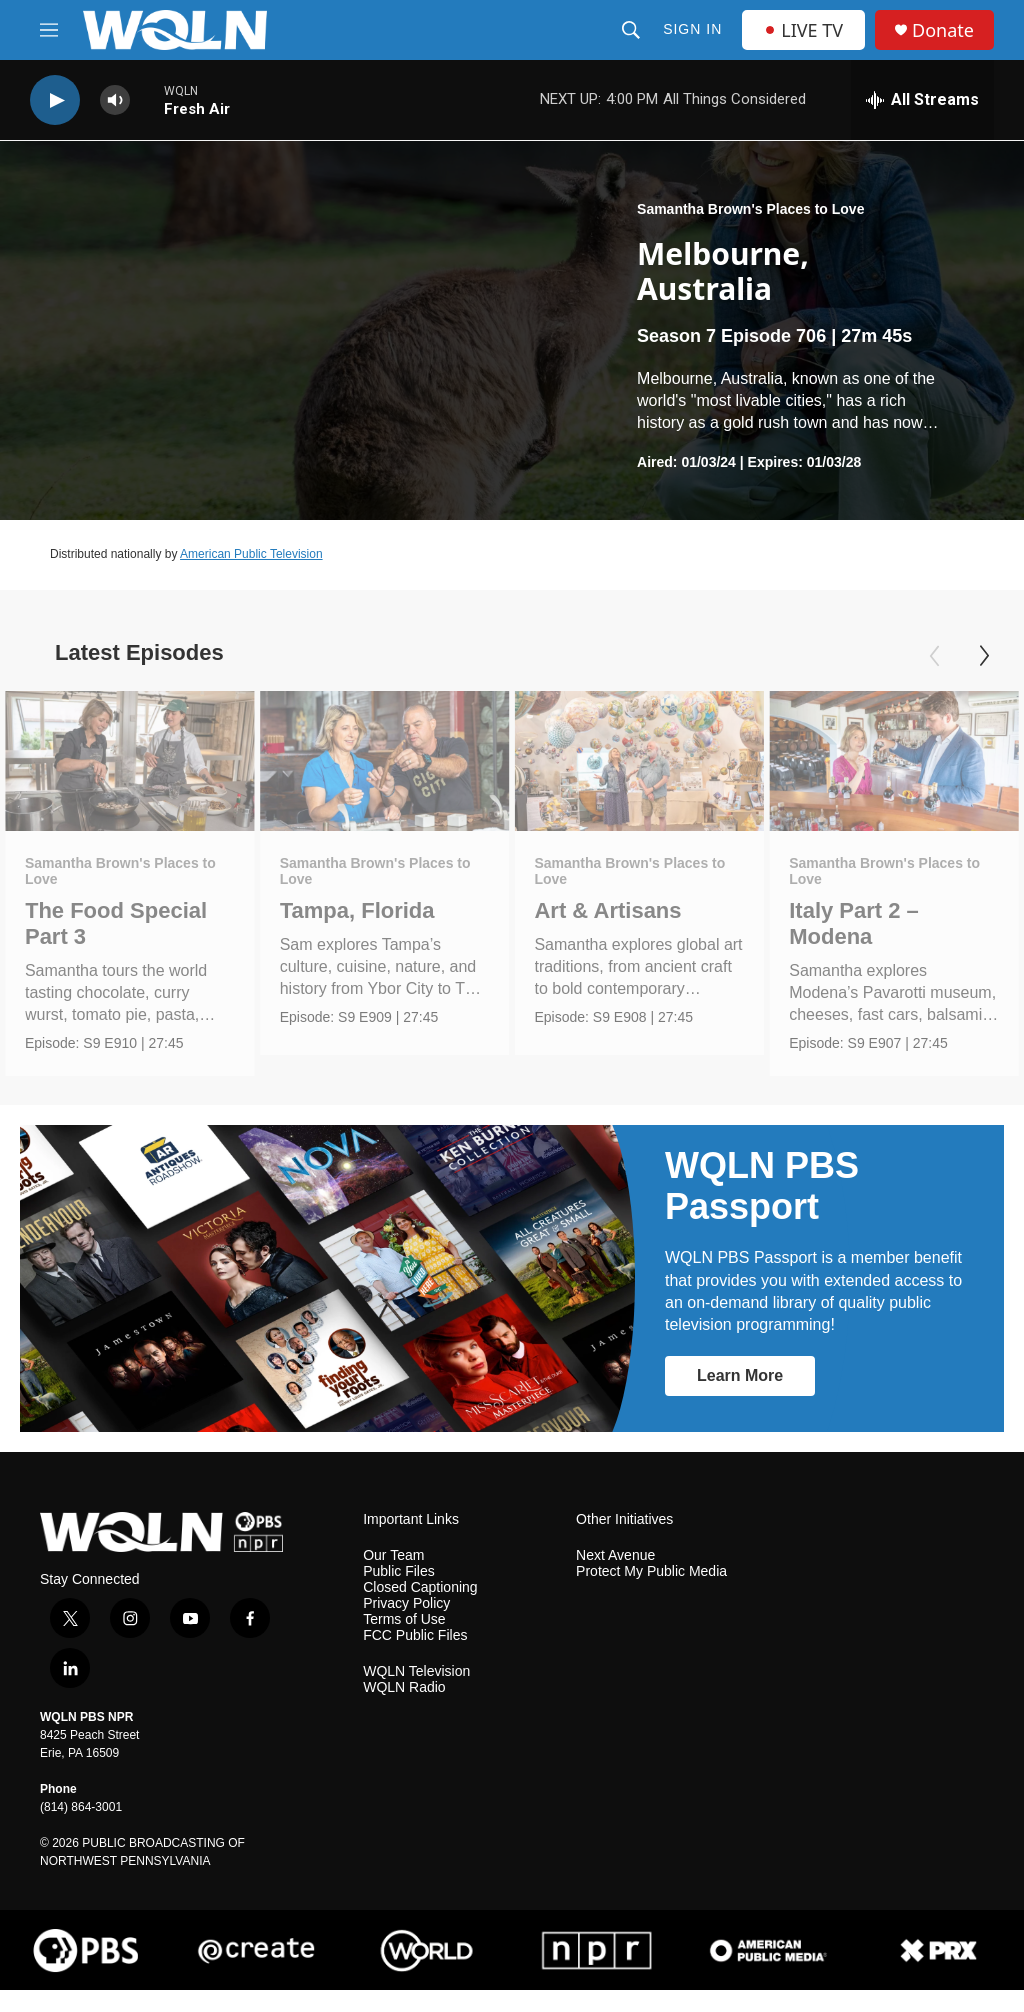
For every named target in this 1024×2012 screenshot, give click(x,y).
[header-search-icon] (631, 30)
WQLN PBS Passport (762, 1207)
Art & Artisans (607, 910)
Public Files (399, 1593)
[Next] (984, 656)
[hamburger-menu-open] (49, 30)
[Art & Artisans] (639, 761)
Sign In (692, 29)
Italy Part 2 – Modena (854, 923)
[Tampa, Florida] (385, 761)
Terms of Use (404, 1641)
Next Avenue (615, 1577)
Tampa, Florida (357, 910)
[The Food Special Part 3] (130, 761)
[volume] (115, 100)
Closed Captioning (420, 1609)
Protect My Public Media (651, 1593)
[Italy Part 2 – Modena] (894, 761)
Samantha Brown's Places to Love (750, 209)
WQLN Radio (404, 1708)
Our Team (393, 1577)
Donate (943, 30)
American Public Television (251, 554)
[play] (55, 100)
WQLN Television (416, 1692)
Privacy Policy (406, 1625)
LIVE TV (803, 30)
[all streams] (922, 100)
